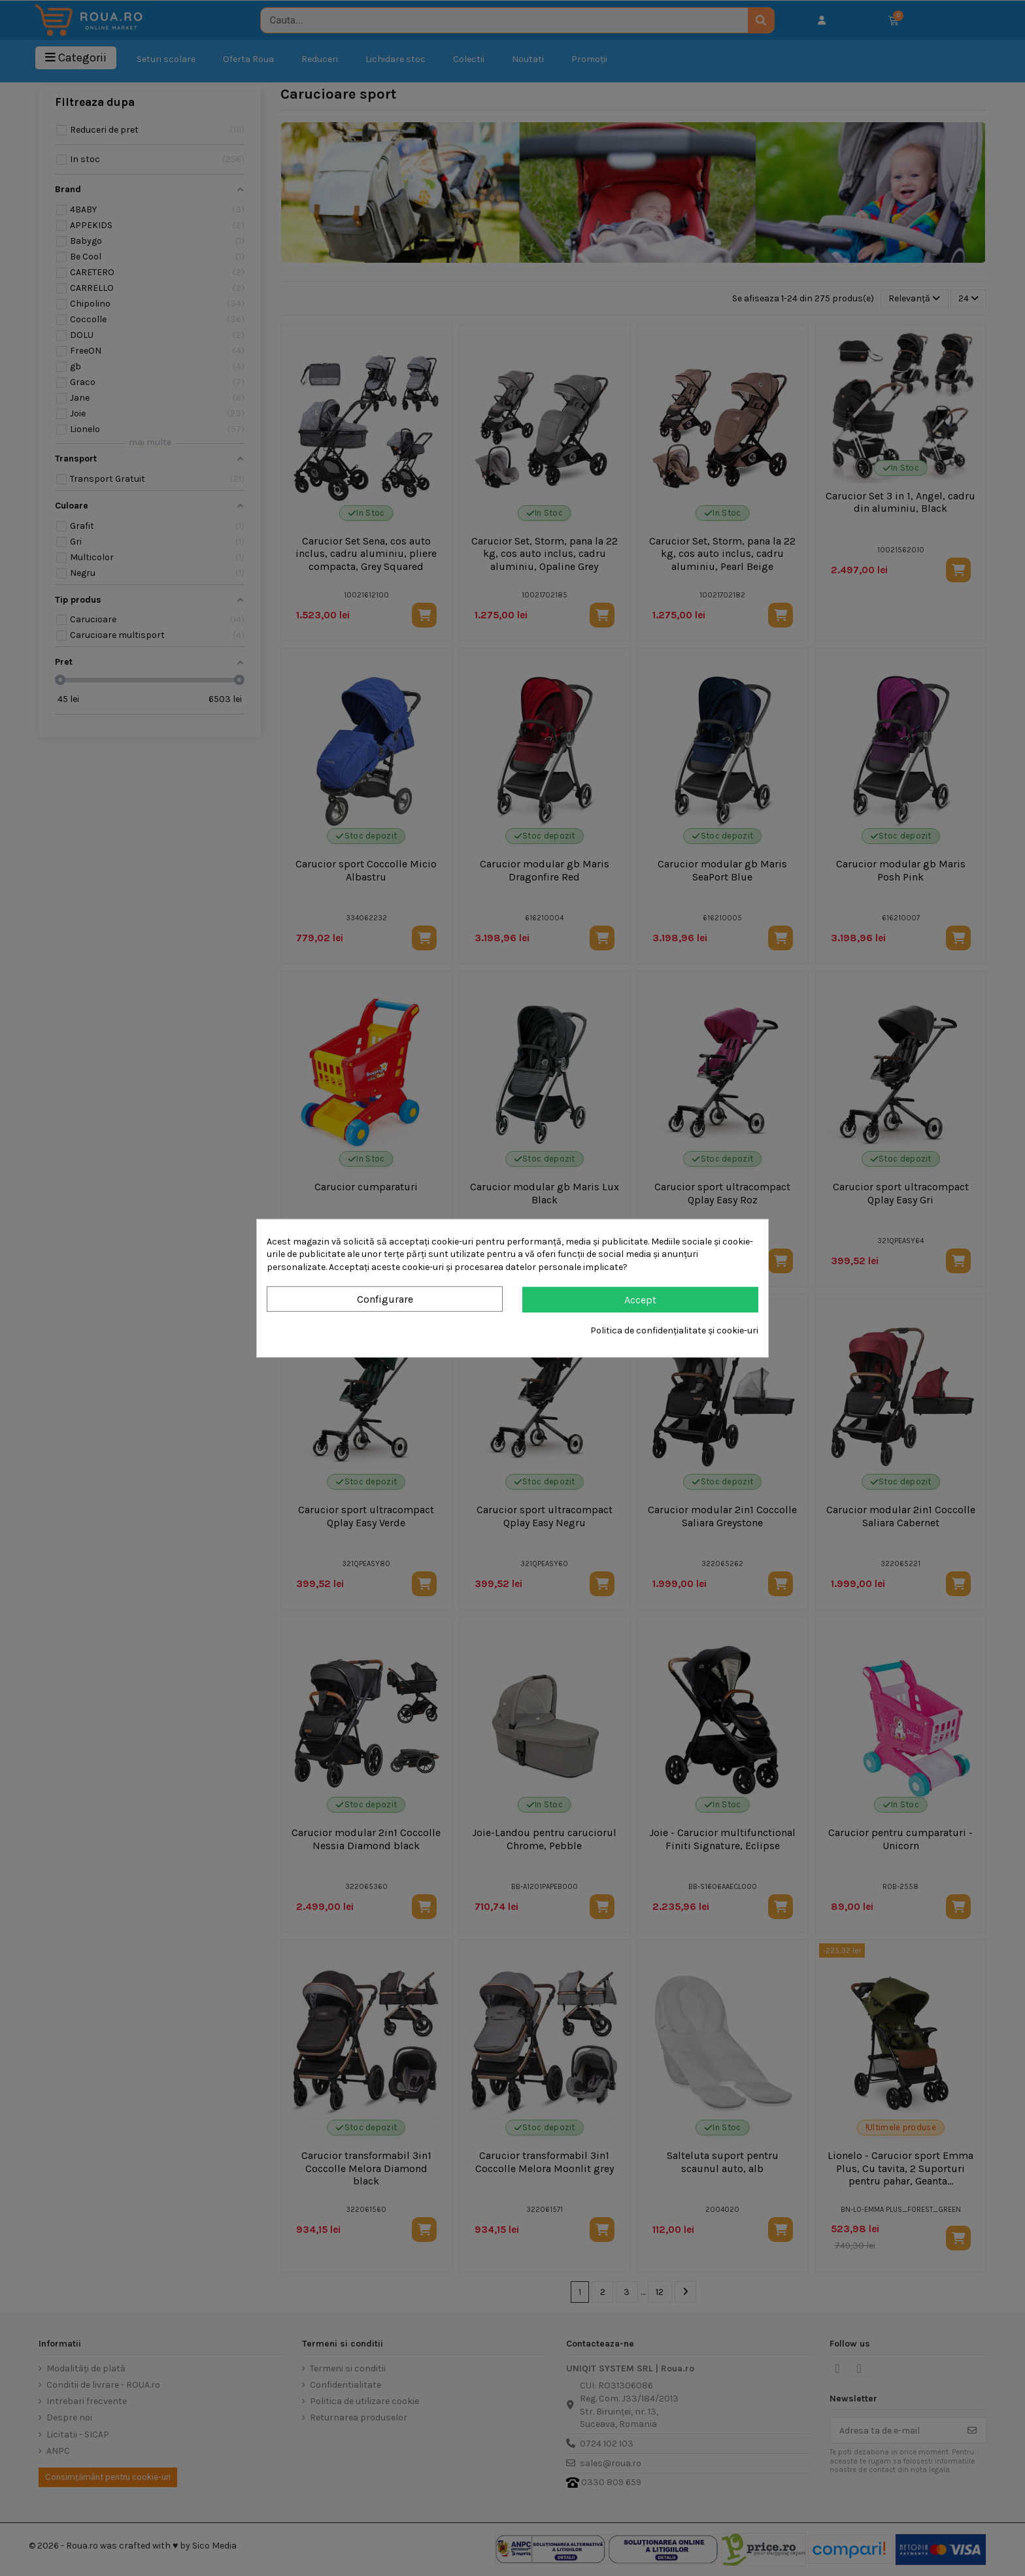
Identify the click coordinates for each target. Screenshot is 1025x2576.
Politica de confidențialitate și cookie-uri (674, 1330)
